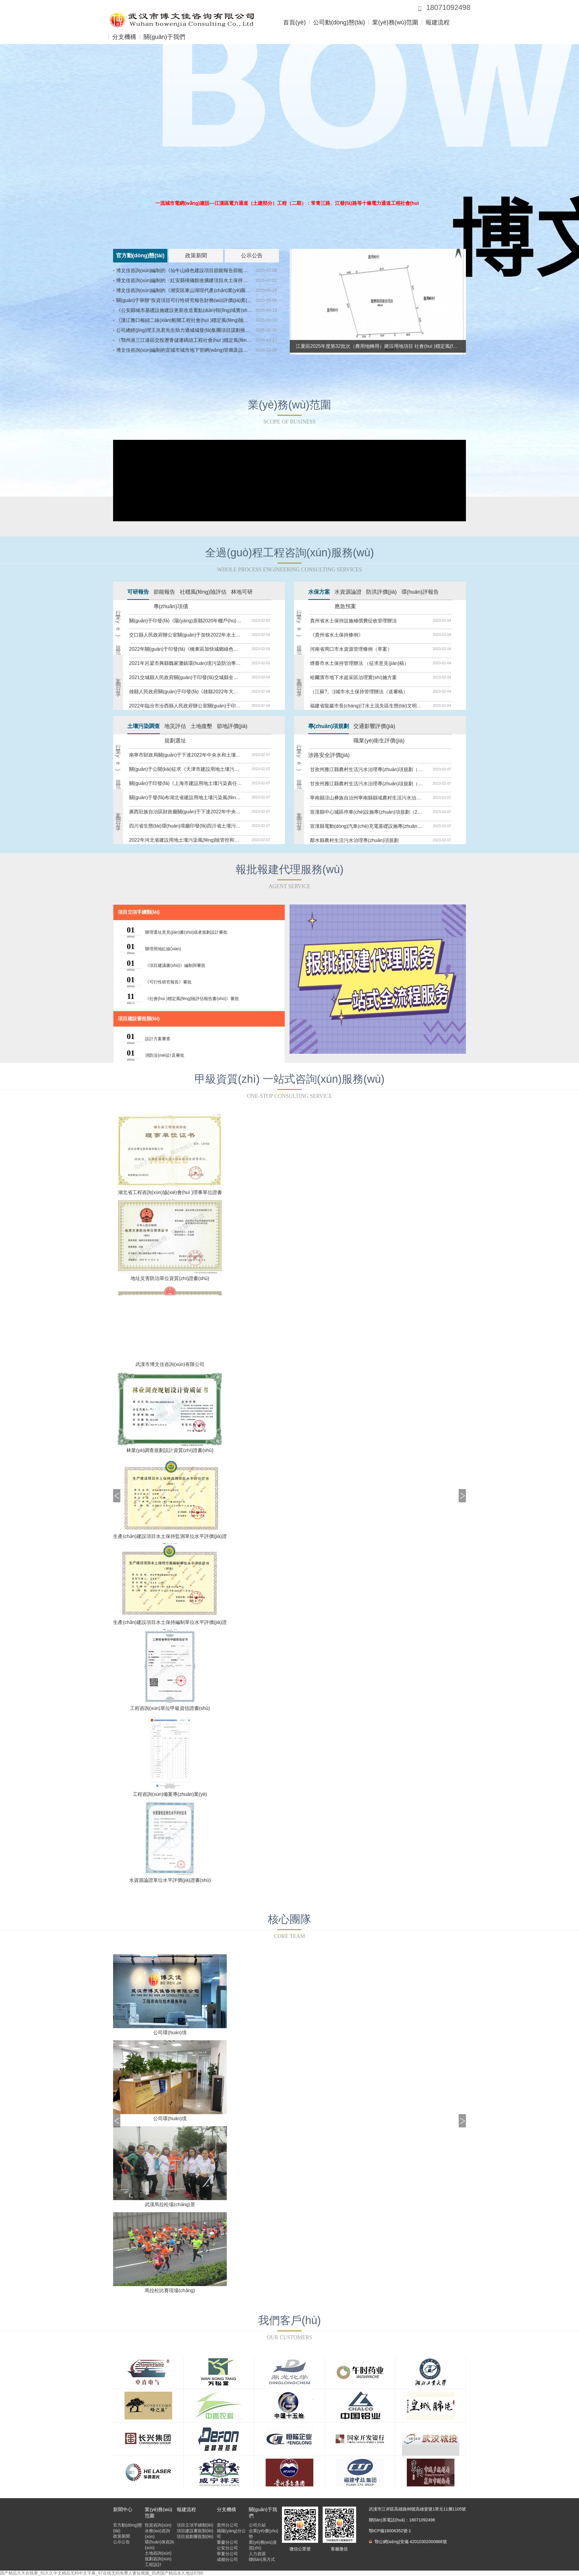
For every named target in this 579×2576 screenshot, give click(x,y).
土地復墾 (201, 726)
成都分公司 (227, 2559)
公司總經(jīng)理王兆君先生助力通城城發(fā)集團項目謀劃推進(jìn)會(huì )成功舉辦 (184, 330)
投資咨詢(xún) (158, 2525)
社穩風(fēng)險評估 (203, 592)
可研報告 (138, 592)
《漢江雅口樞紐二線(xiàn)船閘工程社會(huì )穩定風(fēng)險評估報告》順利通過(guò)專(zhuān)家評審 (184, 320)
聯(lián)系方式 (262, 2559)
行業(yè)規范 (118, 627)
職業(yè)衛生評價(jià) (378, 741)
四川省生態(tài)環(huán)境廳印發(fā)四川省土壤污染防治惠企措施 (185, 825)
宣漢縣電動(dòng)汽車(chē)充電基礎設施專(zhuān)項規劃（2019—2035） (366, 826)
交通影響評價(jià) (374, 726)
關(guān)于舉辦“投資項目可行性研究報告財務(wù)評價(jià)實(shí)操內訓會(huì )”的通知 (184, 300)
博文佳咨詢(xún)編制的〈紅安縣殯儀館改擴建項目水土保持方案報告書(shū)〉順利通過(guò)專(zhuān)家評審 (184, 280)
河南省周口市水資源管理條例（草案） (351, 649)
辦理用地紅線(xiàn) (163, 948)
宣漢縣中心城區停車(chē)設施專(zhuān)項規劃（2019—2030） (366, 812)
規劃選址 (175, 741)
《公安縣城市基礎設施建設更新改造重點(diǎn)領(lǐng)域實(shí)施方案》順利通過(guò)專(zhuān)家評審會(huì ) (184, 310)
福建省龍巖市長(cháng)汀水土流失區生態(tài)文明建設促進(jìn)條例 (366, 705)
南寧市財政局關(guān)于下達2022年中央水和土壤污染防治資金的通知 (185, 755)
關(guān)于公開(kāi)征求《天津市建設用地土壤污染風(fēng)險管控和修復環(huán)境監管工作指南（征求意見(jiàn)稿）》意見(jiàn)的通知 (185, 769)
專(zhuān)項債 (170, 606)
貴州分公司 (227, 2525)
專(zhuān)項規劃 (328, 726)
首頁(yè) (294, 22)
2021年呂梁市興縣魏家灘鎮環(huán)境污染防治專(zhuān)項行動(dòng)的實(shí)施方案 (185, 663)
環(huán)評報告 (420, 592)
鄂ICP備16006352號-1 (390, 2530)
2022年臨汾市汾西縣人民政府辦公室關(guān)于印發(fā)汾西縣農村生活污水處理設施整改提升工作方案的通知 (185, 705)
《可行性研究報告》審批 (168, 982)
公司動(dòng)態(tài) (339, 22)
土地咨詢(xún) (158, 2553)
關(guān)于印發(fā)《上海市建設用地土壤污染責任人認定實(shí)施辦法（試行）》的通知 (185, 783)
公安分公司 (227, 2548)
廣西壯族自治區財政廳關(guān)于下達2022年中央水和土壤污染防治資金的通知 (185, 811)
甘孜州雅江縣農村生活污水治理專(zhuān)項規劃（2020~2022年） (366, 769)
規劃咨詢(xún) (158, 2558)
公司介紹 (257, 2525)
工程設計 (153, 2564)
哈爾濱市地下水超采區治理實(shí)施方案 (353, 677)
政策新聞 (196, 256)
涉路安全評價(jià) (329, 755)
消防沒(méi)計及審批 (164, 1055)
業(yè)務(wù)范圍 (395, 22)
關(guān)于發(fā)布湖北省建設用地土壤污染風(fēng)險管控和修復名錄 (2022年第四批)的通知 (185, 797)
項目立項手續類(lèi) (139, 912)
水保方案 (319, 592)
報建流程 (438, 22)
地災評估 (175, 726)
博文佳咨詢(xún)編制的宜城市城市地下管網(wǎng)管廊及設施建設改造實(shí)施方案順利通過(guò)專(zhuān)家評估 (184, 350)
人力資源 (257, 2553)
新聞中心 (122, 2509)
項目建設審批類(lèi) (139, 1018)
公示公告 (252, 256)
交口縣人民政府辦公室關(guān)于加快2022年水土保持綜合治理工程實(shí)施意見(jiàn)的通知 (185, 634)
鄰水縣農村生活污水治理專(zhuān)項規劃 (354, 840)
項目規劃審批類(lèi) (195, 2536)
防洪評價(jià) (381, 592)
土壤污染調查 (143, 726)
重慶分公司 (227, 2542)
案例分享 (118, 682)
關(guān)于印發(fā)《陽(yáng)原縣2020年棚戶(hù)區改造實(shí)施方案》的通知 (185, 620)
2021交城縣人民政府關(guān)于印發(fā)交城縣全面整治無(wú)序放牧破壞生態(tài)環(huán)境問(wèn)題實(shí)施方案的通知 (185, 677)
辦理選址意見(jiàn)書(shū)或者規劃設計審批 (186, 932)
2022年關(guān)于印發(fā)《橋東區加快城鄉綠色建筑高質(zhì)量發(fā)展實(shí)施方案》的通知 (185, 649)
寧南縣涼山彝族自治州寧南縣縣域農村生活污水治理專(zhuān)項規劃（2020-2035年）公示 (366, 797)
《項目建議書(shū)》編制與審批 (175, 965)
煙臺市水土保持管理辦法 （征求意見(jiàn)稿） (359, 663)
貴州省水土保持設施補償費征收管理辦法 (353, 620)
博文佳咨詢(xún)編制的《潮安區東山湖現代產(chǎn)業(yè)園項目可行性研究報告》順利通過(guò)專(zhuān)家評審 (184, 290)
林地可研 (242, 592)
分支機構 (124, 36)
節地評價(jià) (232, 726)
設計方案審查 (157, 1038)
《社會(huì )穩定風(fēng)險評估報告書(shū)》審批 (192, 998)
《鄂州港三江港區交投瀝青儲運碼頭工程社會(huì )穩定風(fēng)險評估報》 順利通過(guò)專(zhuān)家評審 (184, 340)
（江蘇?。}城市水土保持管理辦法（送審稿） (359, 691)
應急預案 (345, 606)
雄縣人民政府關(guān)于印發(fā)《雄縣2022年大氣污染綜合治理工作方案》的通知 (185, 691)
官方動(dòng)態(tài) (140, 256)
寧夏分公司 (227, 2553)
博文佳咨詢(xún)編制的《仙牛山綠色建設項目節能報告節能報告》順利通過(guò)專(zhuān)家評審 (184, 270)
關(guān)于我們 (164, 36)
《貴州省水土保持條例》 (336, 634)
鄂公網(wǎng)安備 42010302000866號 (408, 2541)
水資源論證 (348, 592)
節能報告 (164, 592)
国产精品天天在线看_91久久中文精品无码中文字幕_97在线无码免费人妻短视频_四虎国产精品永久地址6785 (101, 2573)
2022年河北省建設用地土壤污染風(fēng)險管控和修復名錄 (185, 840)
